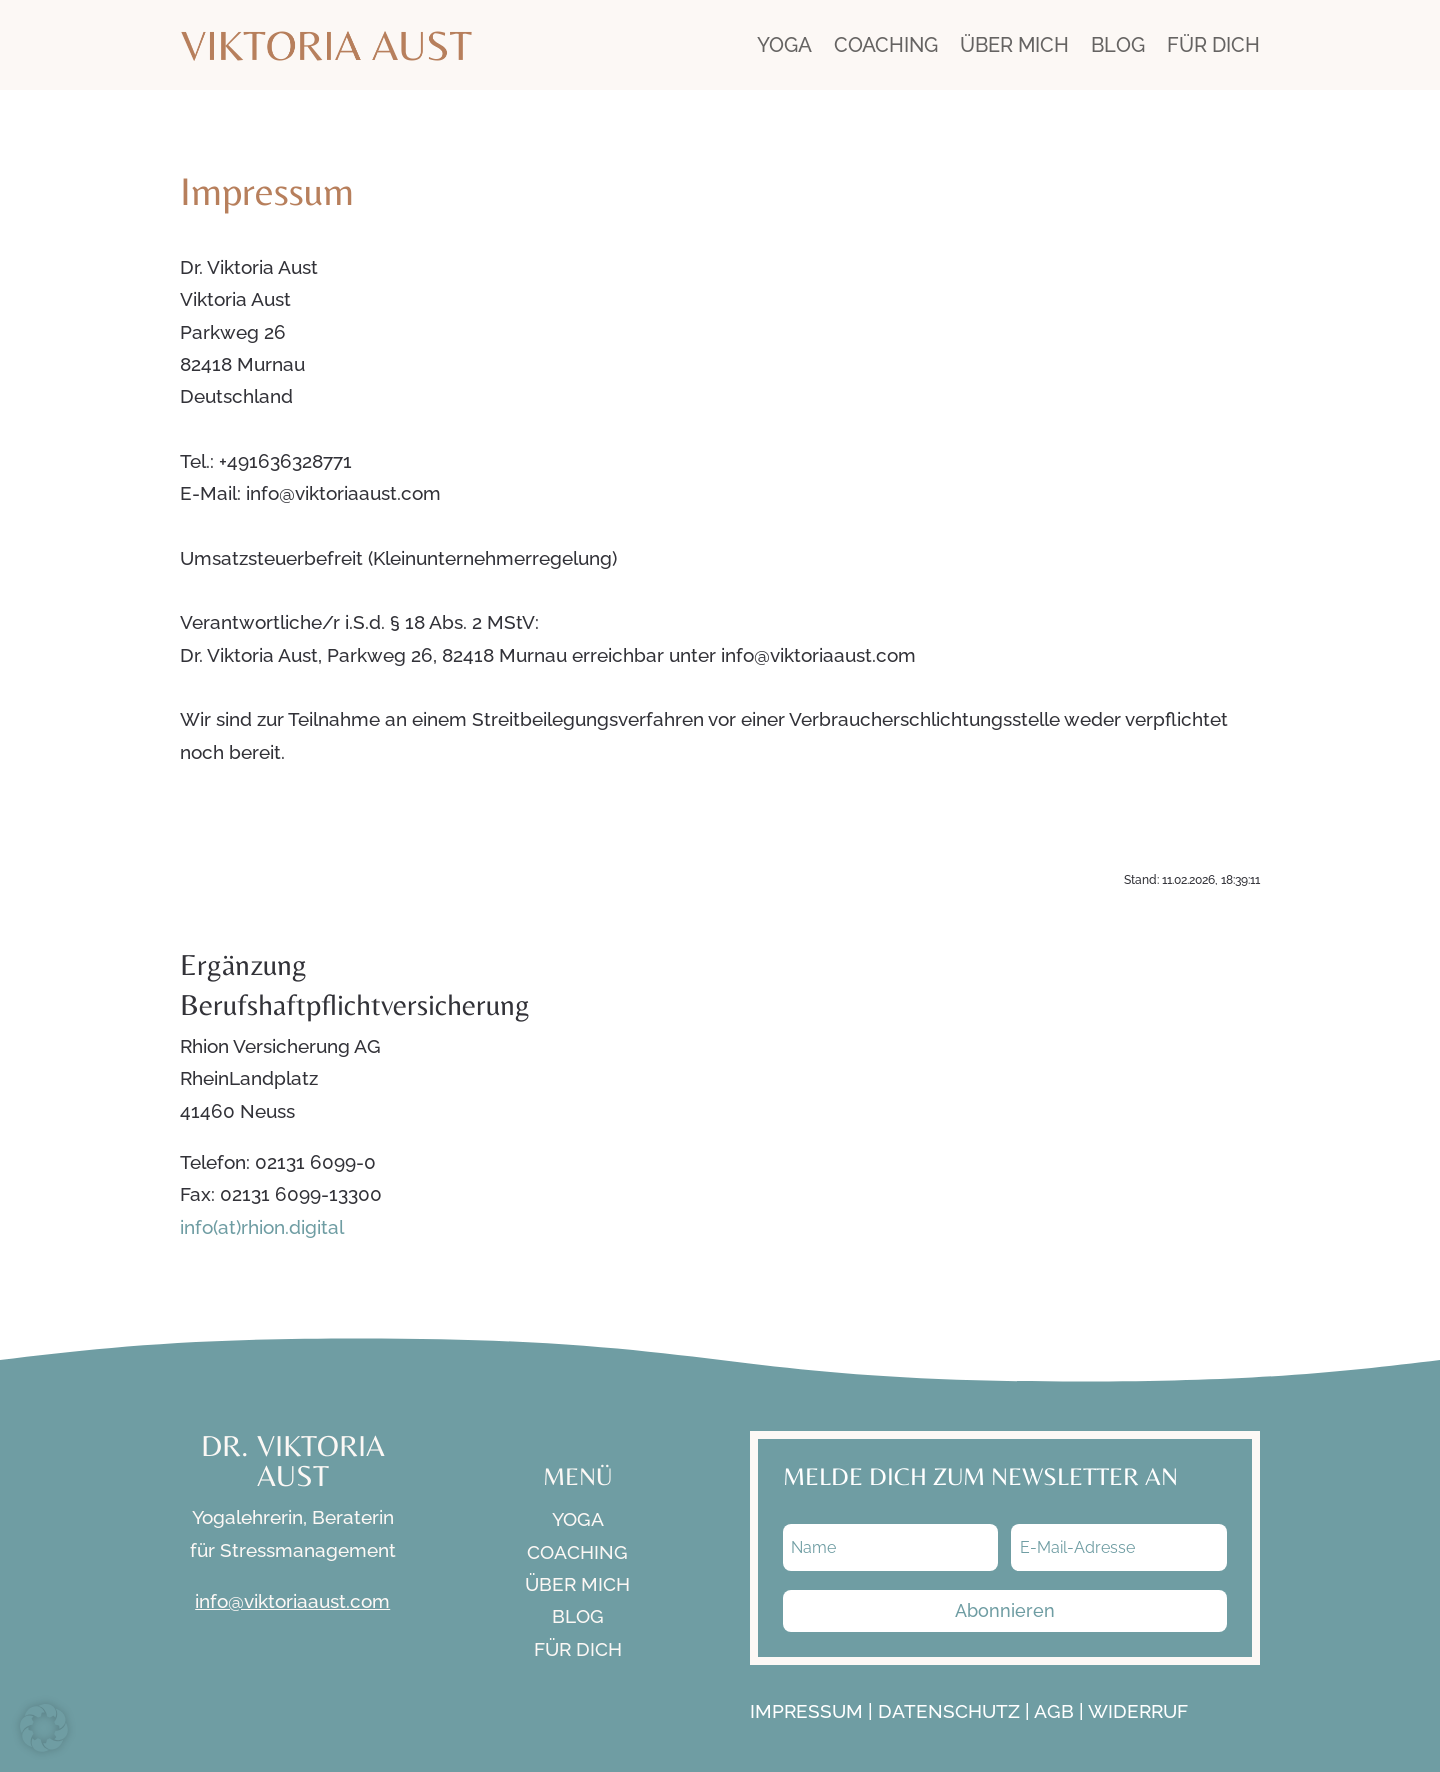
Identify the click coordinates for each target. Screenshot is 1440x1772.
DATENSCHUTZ (949, 1711)
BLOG (1118, 45)
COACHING (886, 45)
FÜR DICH (1213, 45)
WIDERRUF (1138, 1711)
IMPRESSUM (806, 1711)
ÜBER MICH (1014, 45)
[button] (44, 1728)
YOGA (784, 45)
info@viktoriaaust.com (292, 1601)
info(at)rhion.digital (262, 1227)
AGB (1054, 1711)
